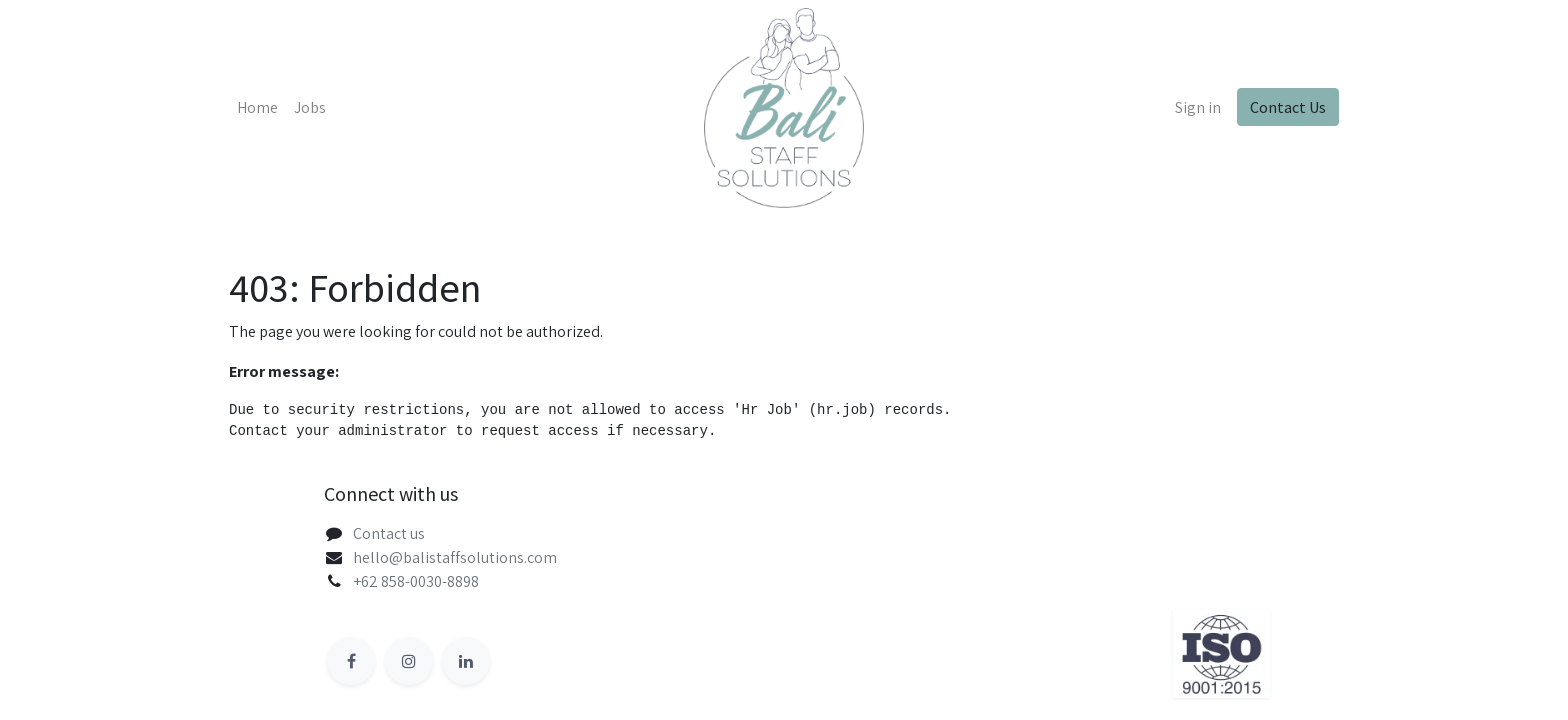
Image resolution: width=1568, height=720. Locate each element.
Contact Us (1288, 107)
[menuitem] (257, 108)
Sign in (1198, 107)
